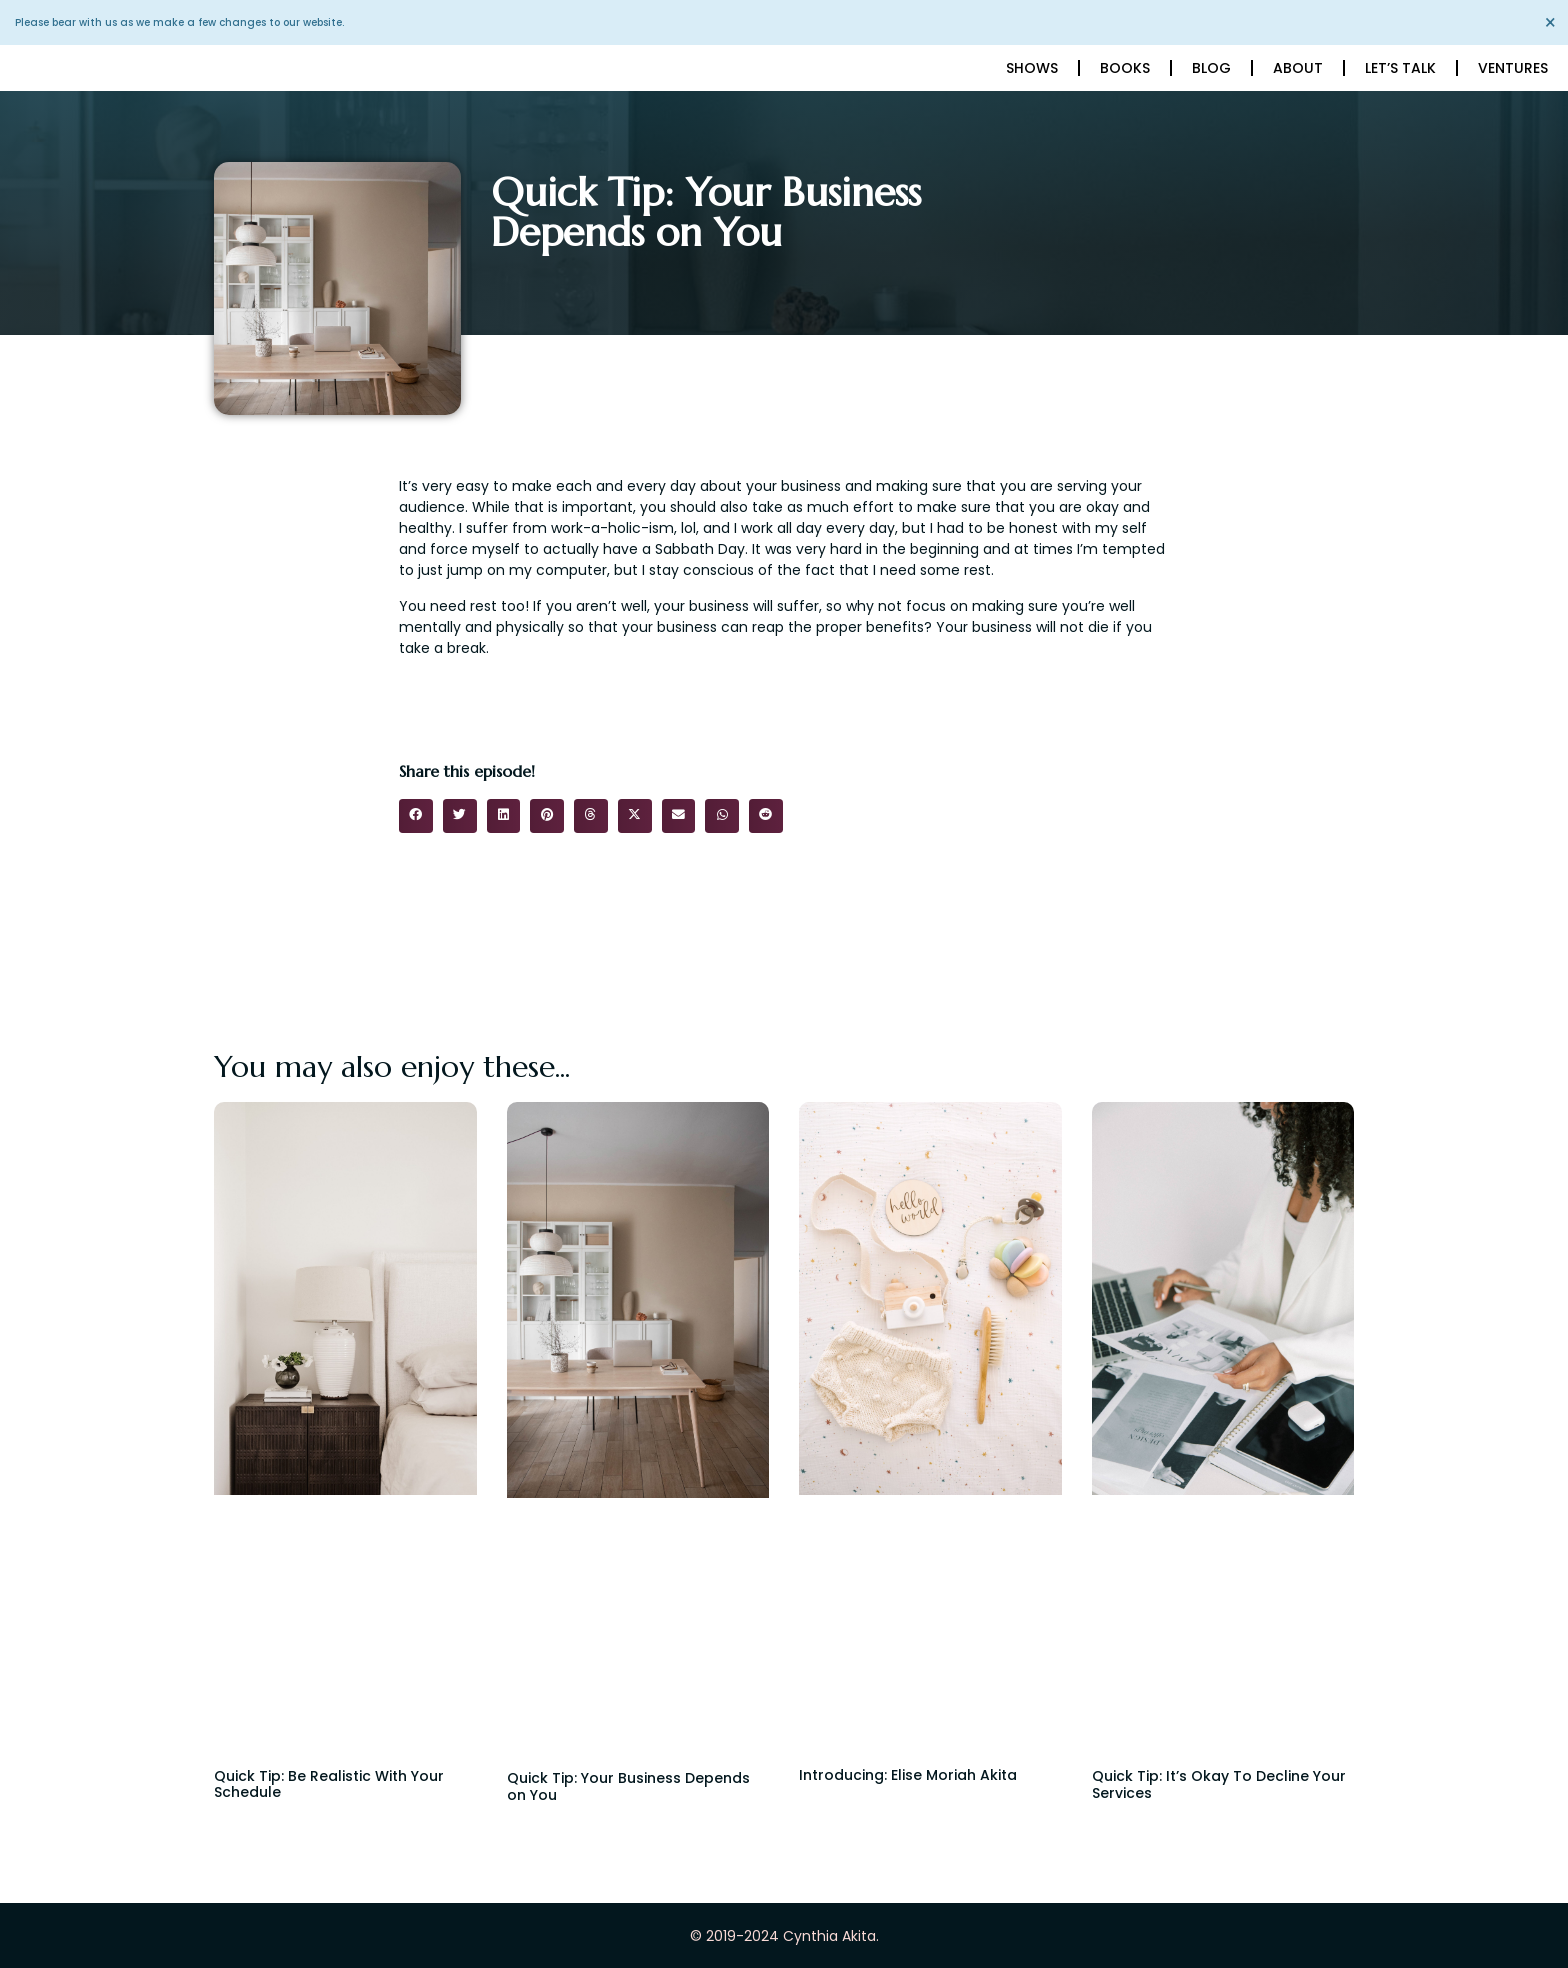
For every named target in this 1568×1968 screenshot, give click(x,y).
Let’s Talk (1400, 68)
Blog (1211, 68)
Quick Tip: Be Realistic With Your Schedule (329, 1784)
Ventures (1513, 68)
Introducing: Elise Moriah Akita (908, 1775)
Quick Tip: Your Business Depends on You (628, 1786)
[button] (416, 816)
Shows (1032, 68)
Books (1125, 68)
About (1298, 68)
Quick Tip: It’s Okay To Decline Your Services (1219, 1784)
